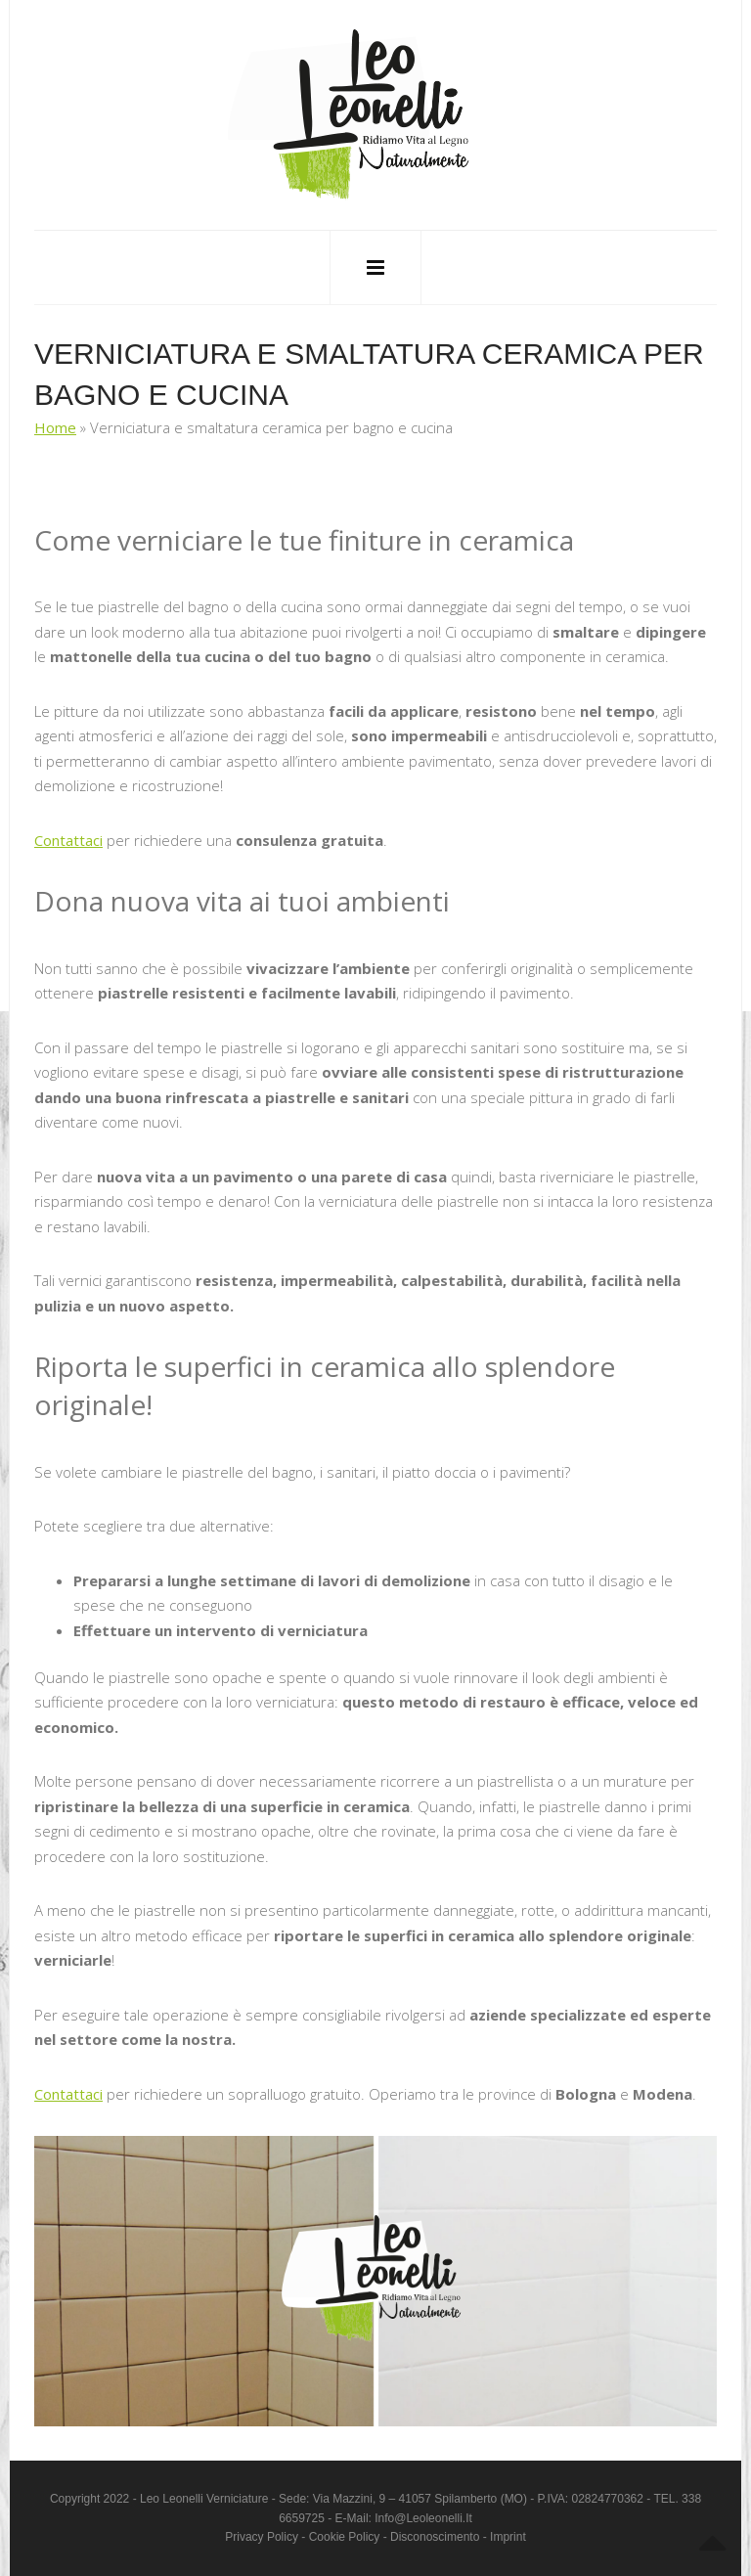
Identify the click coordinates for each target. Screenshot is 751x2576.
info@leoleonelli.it (423, 2518)
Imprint (508, 2537)
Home (55, 427)
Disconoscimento (434, 2537)
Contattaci (68, 840)
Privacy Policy (261, 2537)
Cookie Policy (344, 2537)
